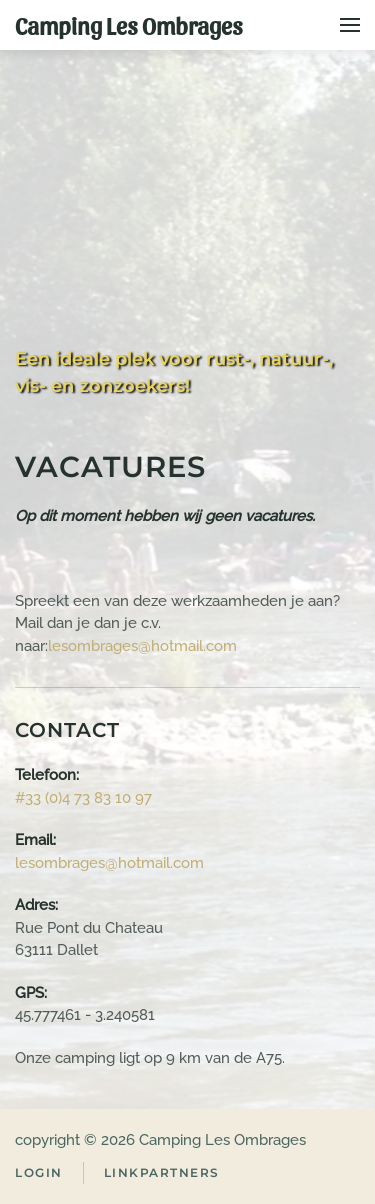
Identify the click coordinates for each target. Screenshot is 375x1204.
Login (39, 1172)
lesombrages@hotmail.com (142, 646)
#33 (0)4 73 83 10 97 (83, 798)
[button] (350, 25)
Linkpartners (162, 1172)
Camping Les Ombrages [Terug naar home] (129, 25)
